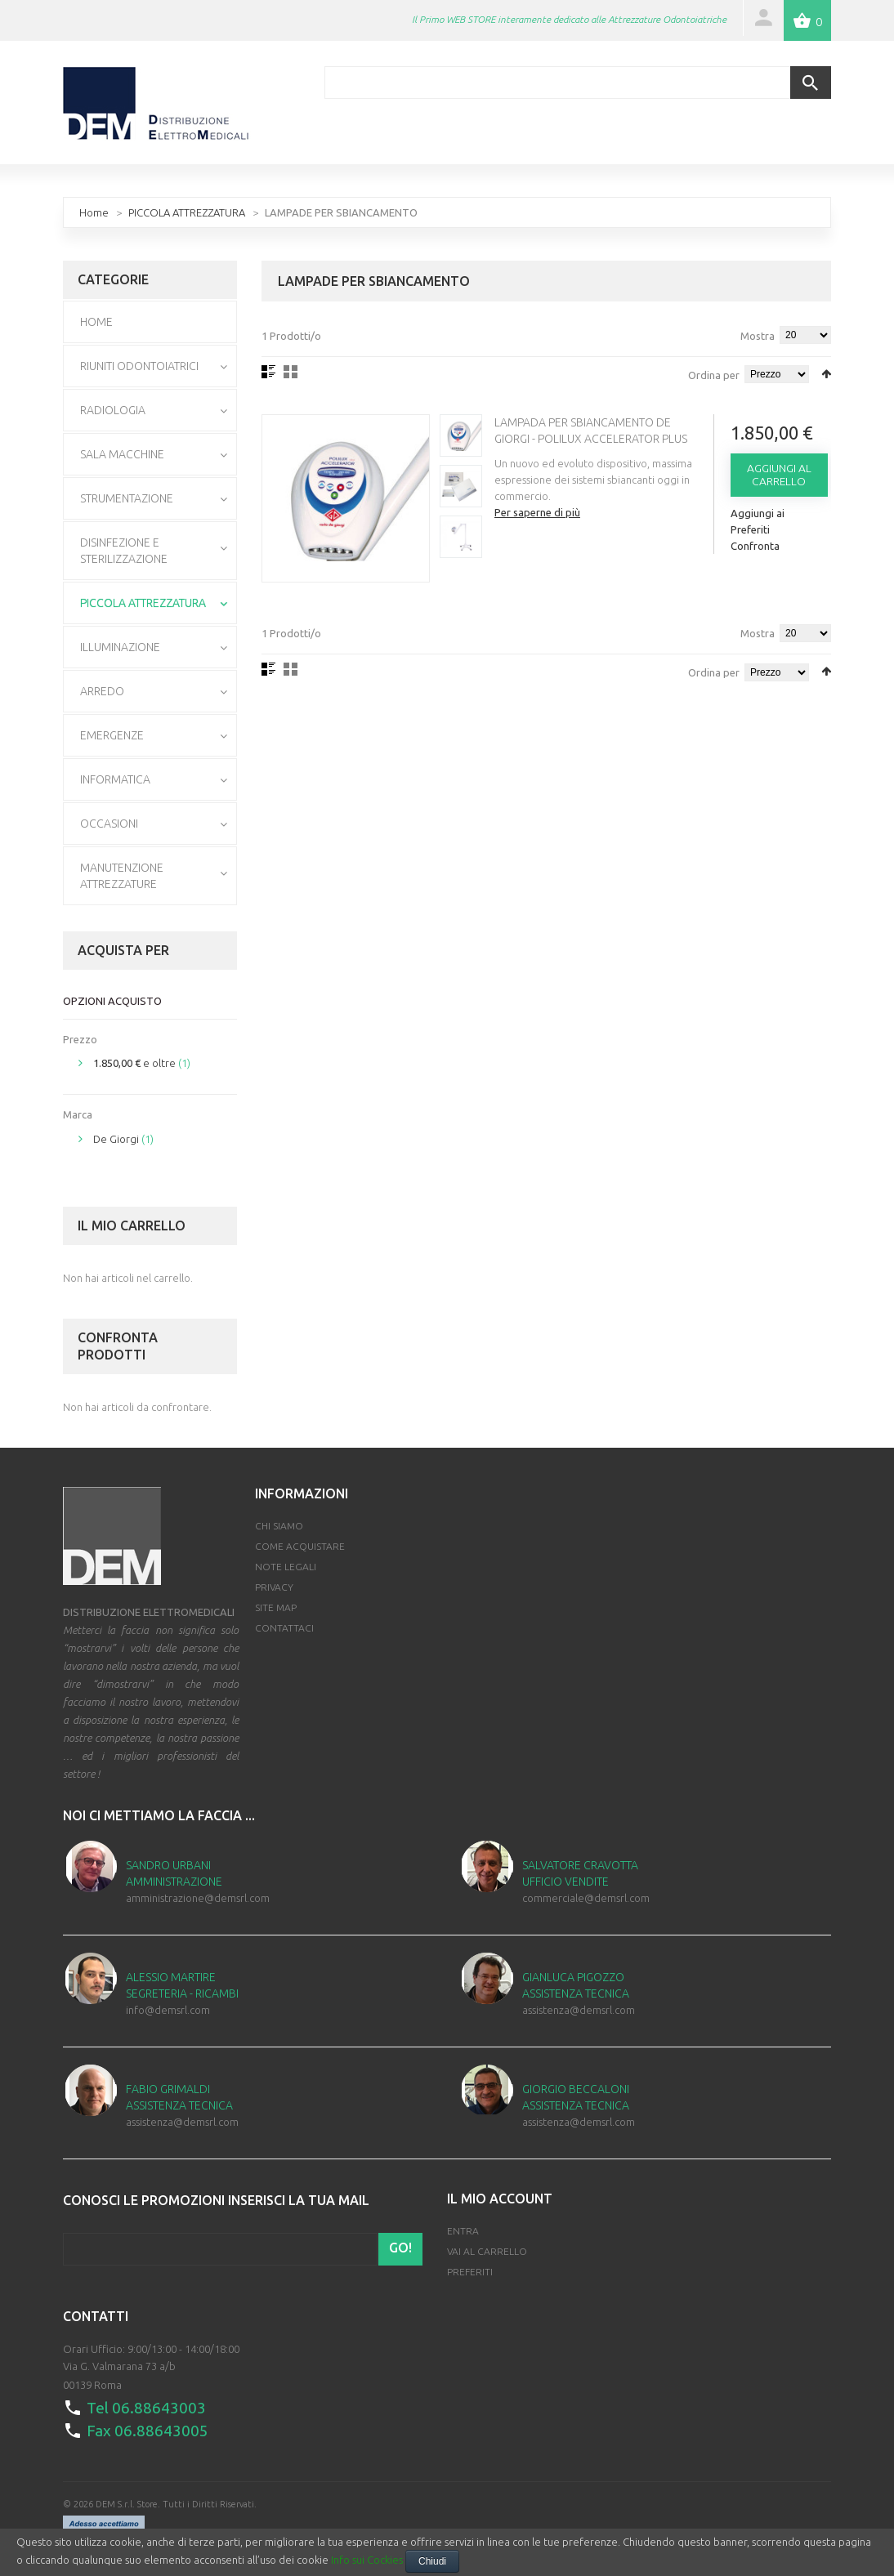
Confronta (755, 544)
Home (94, 211)
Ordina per (714, 373)
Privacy (274, 1586)
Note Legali (285, 1565)
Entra (463, 2230)
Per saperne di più (541, 510)
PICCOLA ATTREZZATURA (186, 211)
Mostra (757, 334)
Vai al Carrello (487, 2250)
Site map (276, 1606)
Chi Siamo (279, 1525)
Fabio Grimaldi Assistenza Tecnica (179, 2095)
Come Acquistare (300, 1545)
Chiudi (432, 2561)
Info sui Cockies (367, 2559)
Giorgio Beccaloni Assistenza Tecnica (575, 2095)
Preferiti (470, 2271)
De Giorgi (116, 1137)
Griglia (290, 370)
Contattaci (284, 1627)
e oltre (134, 1062)
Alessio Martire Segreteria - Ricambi (182, 1983)
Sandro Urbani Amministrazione (174, 1871)
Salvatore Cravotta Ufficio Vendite (580, 1871)
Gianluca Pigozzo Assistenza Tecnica (575, 1983)
